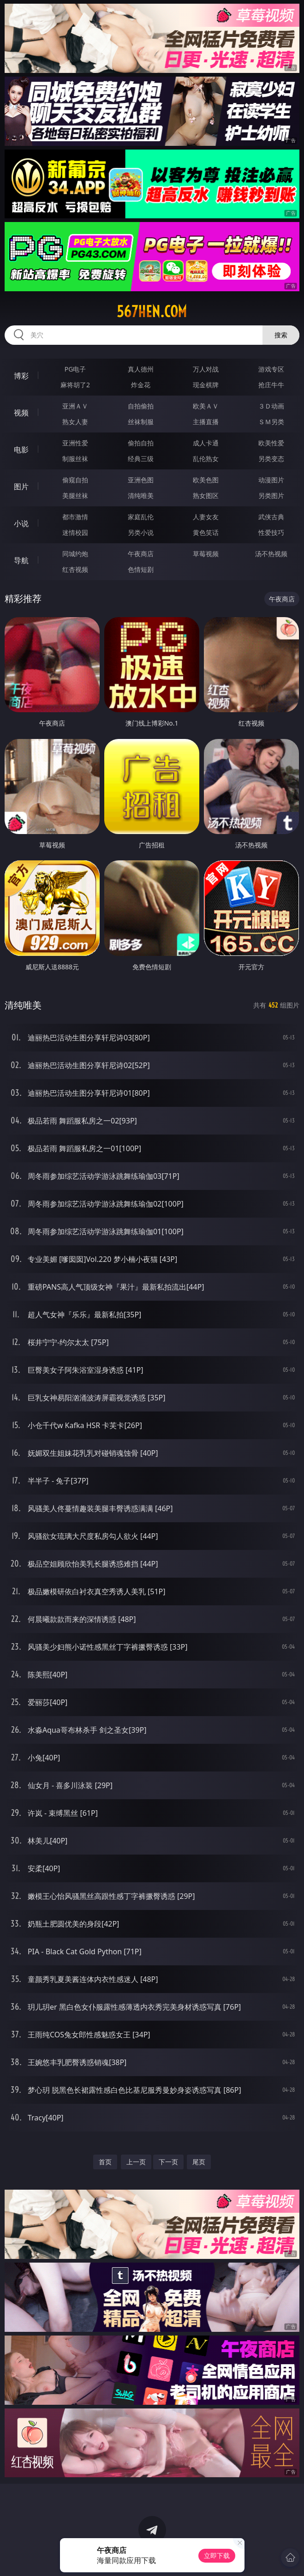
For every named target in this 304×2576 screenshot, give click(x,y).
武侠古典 (271, 516)
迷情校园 (75, 532)
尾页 (198, 2161)
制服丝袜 (75, 458)
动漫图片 (271, 479)
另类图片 (271, 495)
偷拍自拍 (141, 442)
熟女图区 (206, 495)
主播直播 (206, 421)
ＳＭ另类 (271, 421)
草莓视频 (206, 553)
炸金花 (140, 384)
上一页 (136, 2161)
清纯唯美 (141, 495)
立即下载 (217, 2555)
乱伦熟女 (206, 458)
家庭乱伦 (141, 516)
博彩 (21, 376)
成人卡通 (206, 442)
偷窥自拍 (75, 479)
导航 (21, 560)
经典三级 (141, 458)
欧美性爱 (271, 442)
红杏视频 (75, 569)
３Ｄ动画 (271, 406)
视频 (21, 413)
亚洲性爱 (75, 442)
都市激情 (75, 516)
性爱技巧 (271, 532)
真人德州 (141, 369)
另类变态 (271, 458)
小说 (21, 523)
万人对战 (206, 369)
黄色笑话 (206, 532)
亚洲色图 (141, 479)
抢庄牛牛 (271, 384)
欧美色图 (206, 479)
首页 (105, 2161)
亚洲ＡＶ (75, 406)
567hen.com (152, 311)
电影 (21, 449)
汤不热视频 (271, 553)
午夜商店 (141, 553)
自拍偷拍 (141, 406)
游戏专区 (271, 369)
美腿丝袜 (75, 495)
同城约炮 (75, 553)
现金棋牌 (206, 384)
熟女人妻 (75, 421)
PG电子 (75, 369)
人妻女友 (206, 516)
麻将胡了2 (75, 384)
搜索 (280, 334)
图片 (21, 486)
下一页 (168, 2161)
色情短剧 (141, 569)
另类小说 (141, 532)
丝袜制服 (141, 421)
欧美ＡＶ (206, 406)
